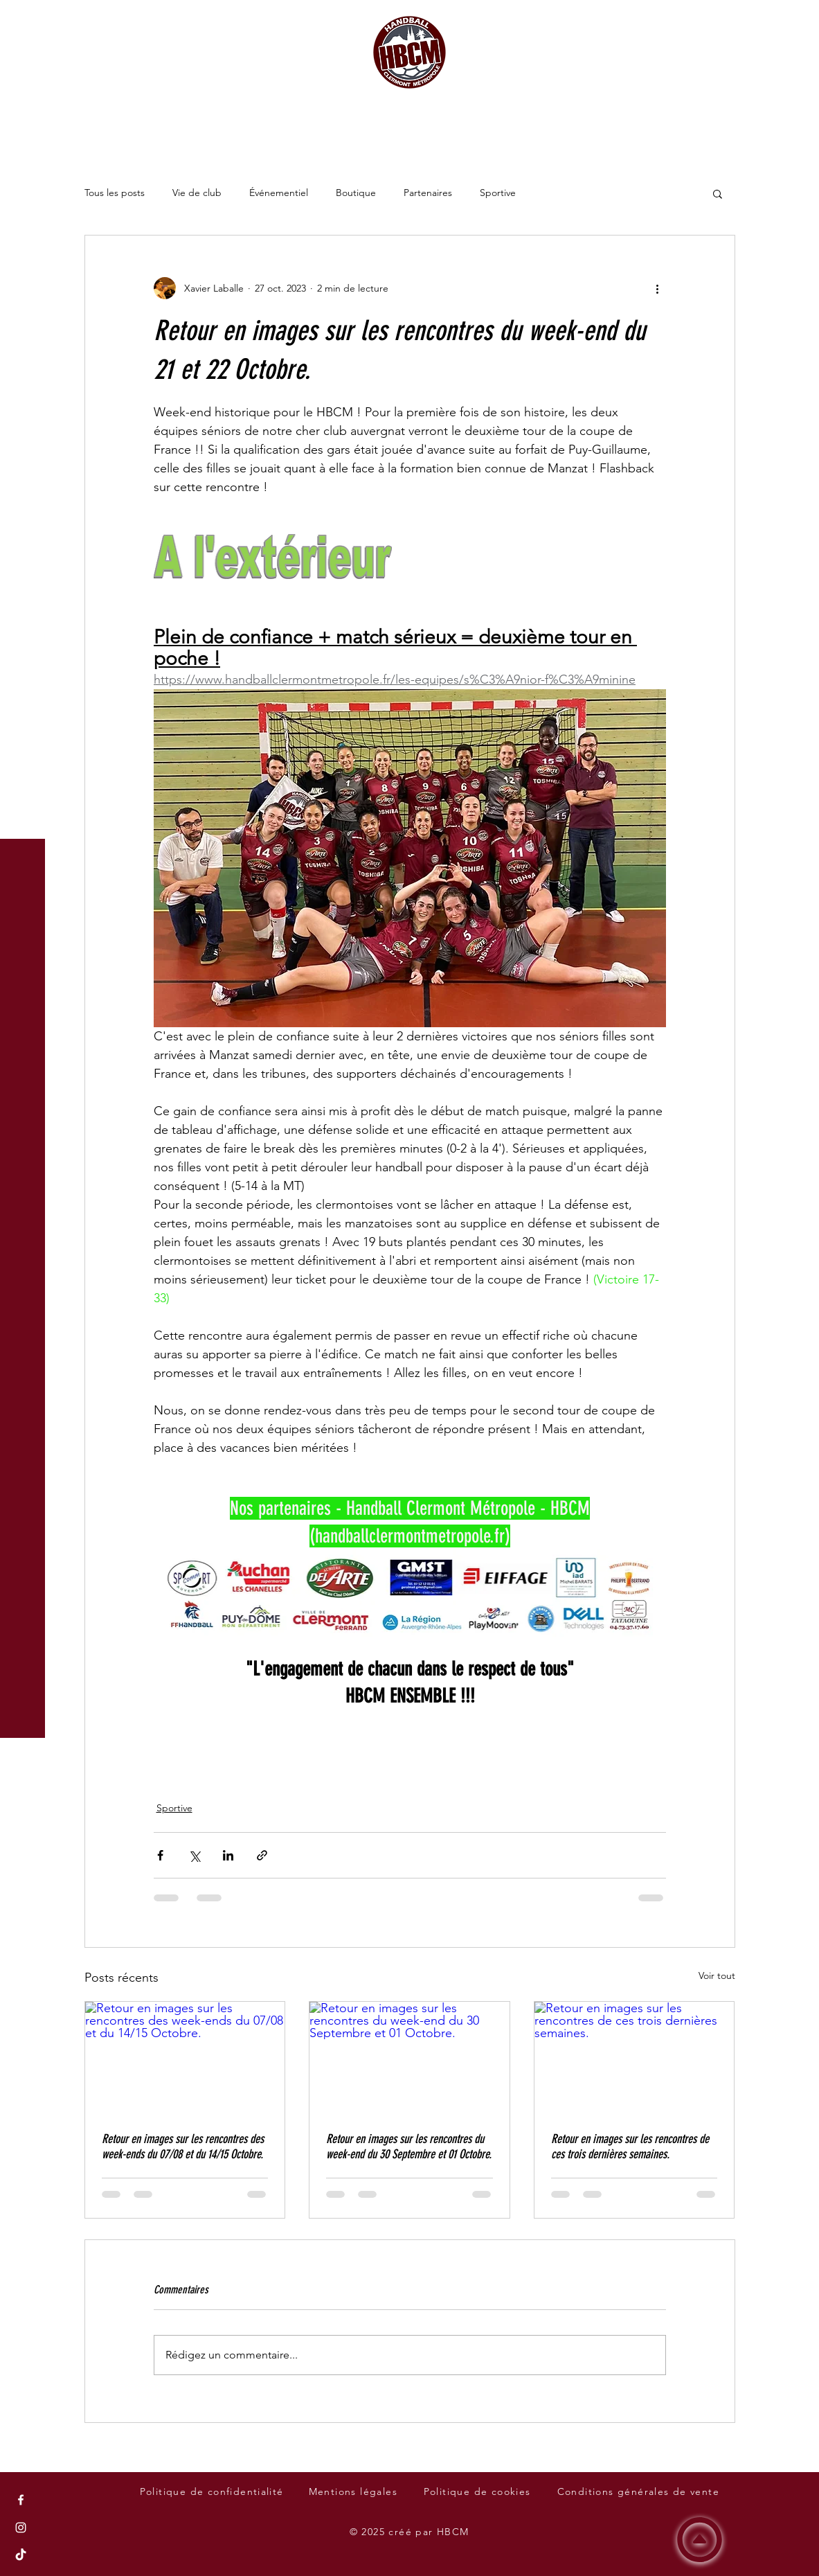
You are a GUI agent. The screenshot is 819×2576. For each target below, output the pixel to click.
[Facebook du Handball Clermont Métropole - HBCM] (21, 2500)
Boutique (356, 192)
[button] (24, 20)
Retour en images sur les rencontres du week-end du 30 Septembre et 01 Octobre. (409, 2146)
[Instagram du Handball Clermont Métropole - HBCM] (21, 2527)
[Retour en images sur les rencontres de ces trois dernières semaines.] (634, 2058)
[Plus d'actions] (657, 288)
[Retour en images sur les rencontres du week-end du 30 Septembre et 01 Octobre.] (409, 2058)
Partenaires (428, 192)
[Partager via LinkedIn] (228, 1855)
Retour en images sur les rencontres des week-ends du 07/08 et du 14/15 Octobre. (183, 2146)
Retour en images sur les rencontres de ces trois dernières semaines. (630, 2146)
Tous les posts (114, 192)
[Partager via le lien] (262, 1855)
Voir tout (717, 1975)
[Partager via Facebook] (160, 1855)
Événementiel (278, 192)
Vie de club (197, 192)
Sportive (498, 192)
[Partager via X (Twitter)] (194, 1855)
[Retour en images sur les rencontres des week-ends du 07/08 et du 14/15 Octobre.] (185, 2058)
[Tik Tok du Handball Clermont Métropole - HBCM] (21, 2555)
